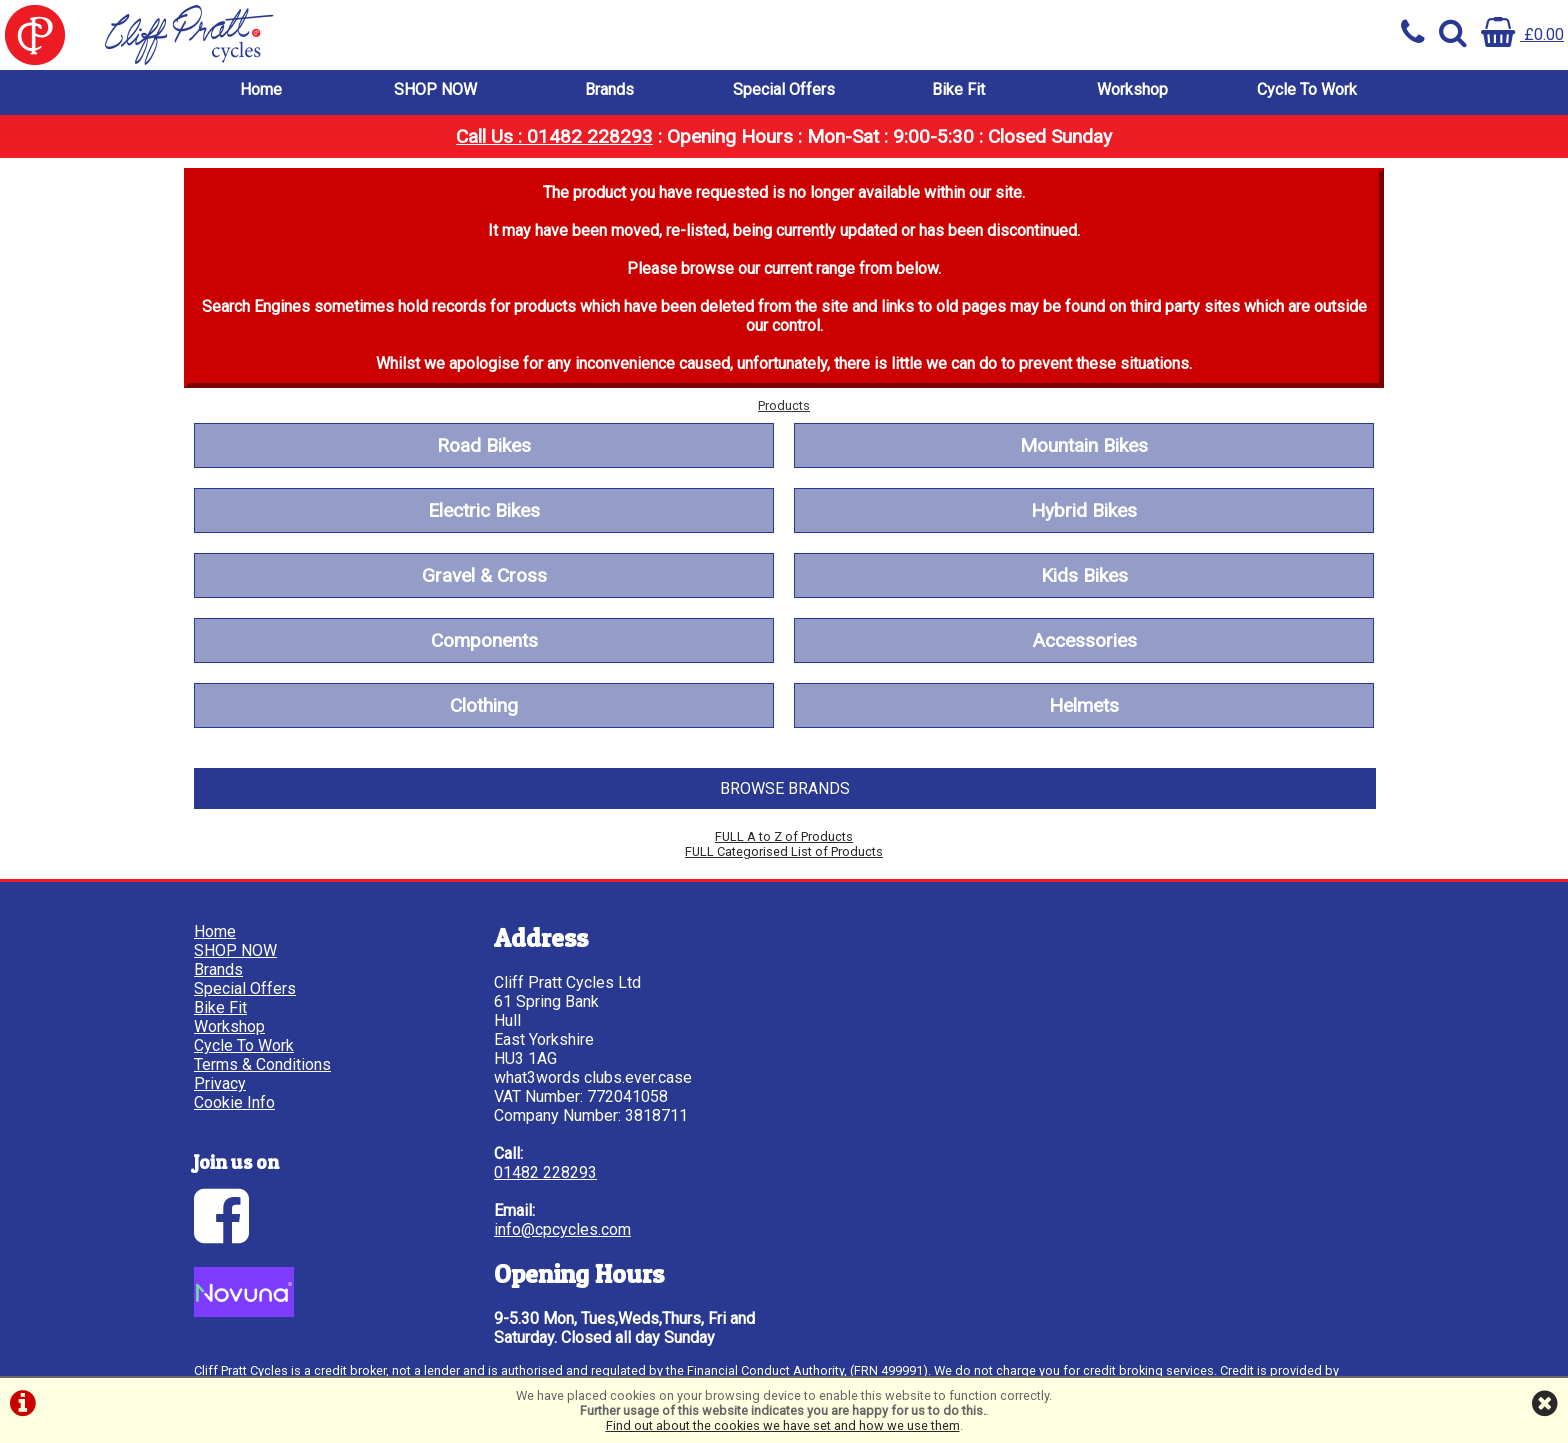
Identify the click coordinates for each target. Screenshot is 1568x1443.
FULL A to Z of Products (784, 836)
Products (784, 405)
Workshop (1132, 89)
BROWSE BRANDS (785, 788)
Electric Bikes (484, 510)
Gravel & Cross (484, 575)
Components (484, 640)
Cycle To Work (1307, 89)
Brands (609, 89)
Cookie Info (234, 1102)
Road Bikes (484, 445)
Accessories (1084, 640)
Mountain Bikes (1084, 445)
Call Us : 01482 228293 (554, 136)
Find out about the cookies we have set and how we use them (783, 1425)
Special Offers (784, 89)
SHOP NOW (435, 89)
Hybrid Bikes (1084, 510)
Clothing (484, 705)
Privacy (220, 1083)
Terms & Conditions (262, 1064)
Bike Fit (958, 89)
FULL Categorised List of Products (784, 851)
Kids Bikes (1084, 575)
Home (261, 89)
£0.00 (1522, 34)
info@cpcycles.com (562, 1229)
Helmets (1084, 705)
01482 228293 (545, 1172)
